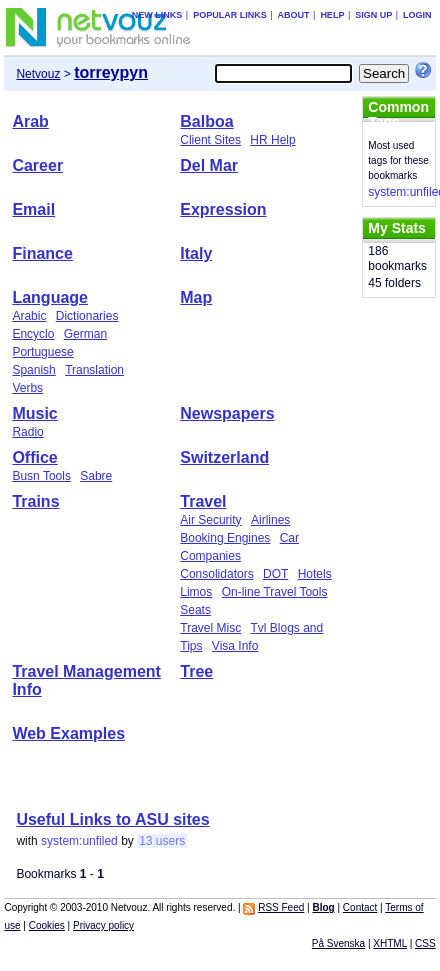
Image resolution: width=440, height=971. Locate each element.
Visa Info (235, 646)
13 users (162, 841)
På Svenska (338, 943)
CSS (425, 943)
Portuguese (42, 352)
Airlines (270, 520)
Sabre (96, 476)
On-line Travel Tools (275, 592)
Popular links (230, 15)
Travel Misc (210, 628)
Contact (360, 907)
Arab (30, 121)
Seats (195, 610)
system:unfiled (79, 841)
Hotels (315, 574)
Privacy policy (103, 925)
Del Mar (209, 165)
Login (417, 15)
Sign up (373, 15)
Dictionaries (87, 316)
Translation (94, 370)
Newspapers (227, 413)
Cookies (47, 925)
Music (34, 413)
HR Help (272, 140)
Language (50, 297)
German (85, 334)
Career (37, 165)
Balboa (206, 121)
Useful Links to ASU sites (112, 819)
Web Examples (68, 733)
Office (34, 457)
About (294, 15)
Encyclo (33, 334)
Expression (223, 209)
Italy (196, 253)
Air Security (210, 520)
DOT (275, 574)
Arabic (29, 316)
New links (157, 15)
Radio (27, 432)
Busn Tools (41, 476)
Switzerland (224, 457)
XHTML (390, 943)
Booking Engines (225, 538)
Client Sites (210, 140)
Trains (35, 501)
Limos (196, 592)
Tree (196, 671)
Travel (203, 501)
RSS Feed (281, 907)
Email (33, 209)
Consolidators (216, 574)
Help (332, 15)
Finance (42, 253)
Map (196, 297)
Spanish (33, 370)
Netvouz (38, 74)
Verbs (27, 388)
